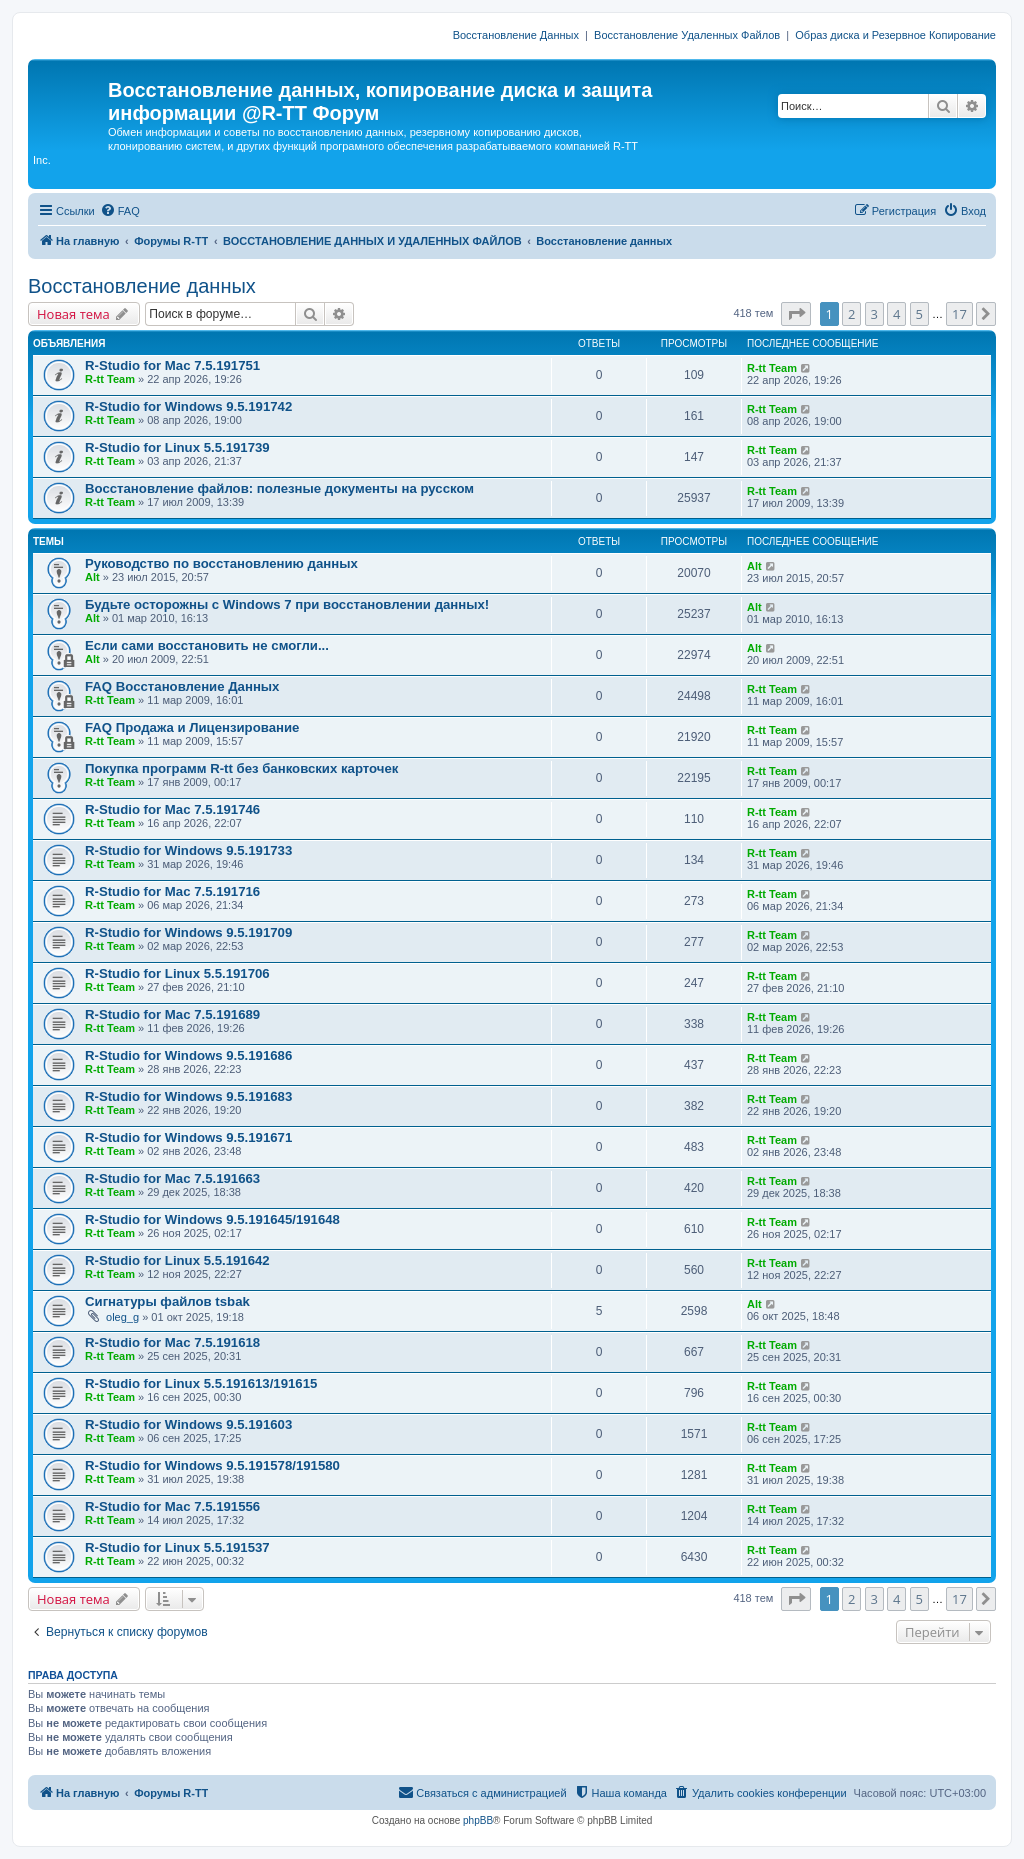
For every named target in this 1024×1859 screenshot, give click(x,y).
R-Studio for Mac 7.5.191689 (172, 1014)
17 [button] (959, 314)
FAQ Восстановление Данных (182, 686)
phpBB (478, 1820)
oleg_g (122, 1317)
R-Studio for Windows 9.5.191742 (188, 406)
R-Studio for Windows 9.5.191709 (188, 932)
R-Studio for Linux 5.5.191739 (177, 447)
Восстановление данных (142, 286)
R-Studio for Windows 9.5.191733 (188, 850)
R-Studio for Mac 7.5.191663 (172, 1178)
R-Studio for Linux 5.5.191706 (177, 973)
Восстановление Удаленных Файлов (687, 35)
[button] (796, 314)
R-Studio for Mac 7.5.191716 (172, 891)
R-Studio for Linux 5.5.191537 (177, 1547)
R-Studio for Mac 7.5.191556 (172, 1506)
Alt (92, 577)
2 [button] (851, 314)
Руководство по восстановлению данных (221, 563)
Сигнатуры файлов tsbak (167, 1301)
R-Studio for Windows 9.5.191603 (188, 1424)
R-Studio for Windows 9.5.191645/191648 (212, 1219)
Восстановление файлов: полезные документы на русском (279, 488)
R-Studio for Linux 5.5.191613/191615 (201, 1383)
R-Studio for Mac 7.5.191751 (172, 365)
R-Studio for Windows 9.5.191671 (188, 1137)
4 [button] (896, 314)
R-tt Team (110, 379)
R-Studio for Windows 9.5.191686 (188, 1055)
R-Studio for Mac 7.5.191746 (172, 809)
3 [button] (874, 314)
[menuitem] (120, 211)
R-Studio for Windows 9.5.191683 (188, 1096)
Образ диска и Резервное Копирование (895, 35)
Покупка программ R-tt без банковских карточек (241, 768)
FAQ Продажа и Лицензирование (192, 727)
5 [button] (919, 314)
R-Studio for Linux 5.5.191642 (177, 1260)
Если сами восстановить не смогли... (207, 645)
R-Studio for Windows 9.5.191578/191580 (212, 1465)
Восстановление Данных (516, 35)
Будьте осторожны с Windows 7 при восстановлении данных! (287, 604)
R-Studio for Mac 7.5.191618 (172, 1342)
